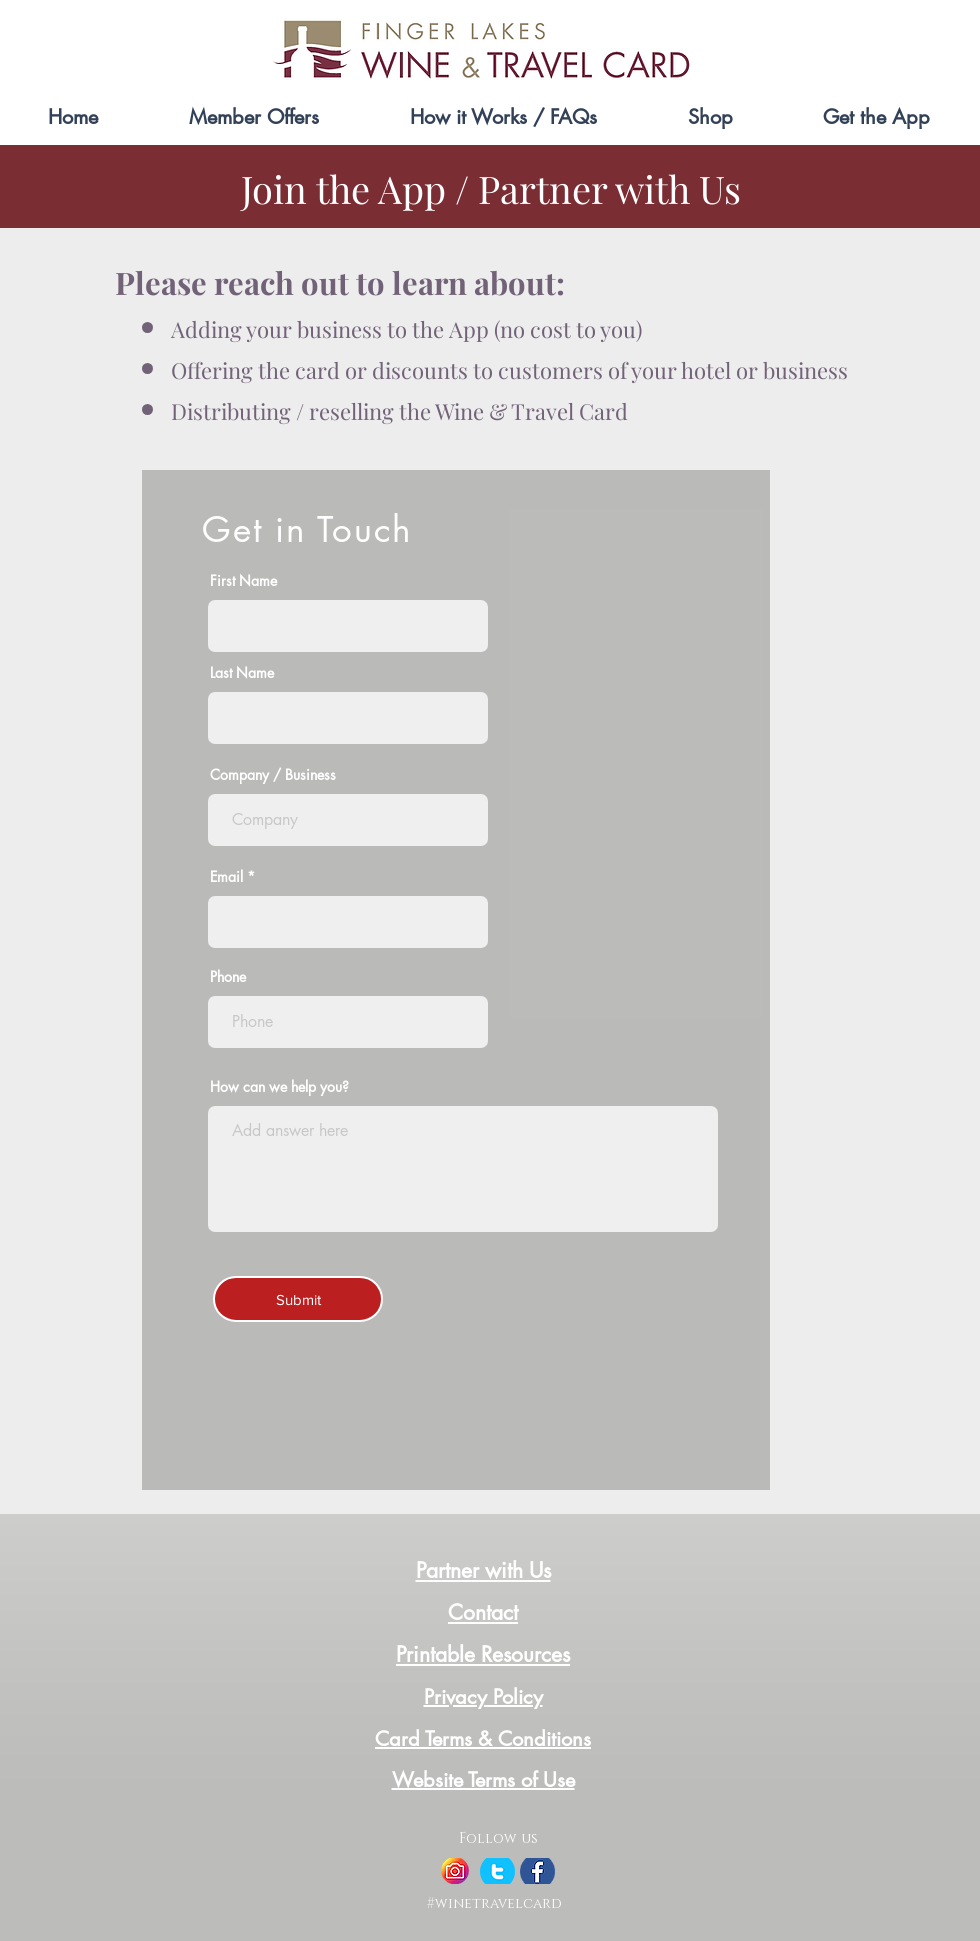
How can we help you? (279, 1087)
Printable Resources (483, 1654)
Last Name (242, 673)
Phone (228, 977)
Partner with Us (483, 1570)
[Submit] (298, 1299)
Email (226, 877)
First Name (243, 581)
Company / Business (273, 775)
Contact (483, 1612)
